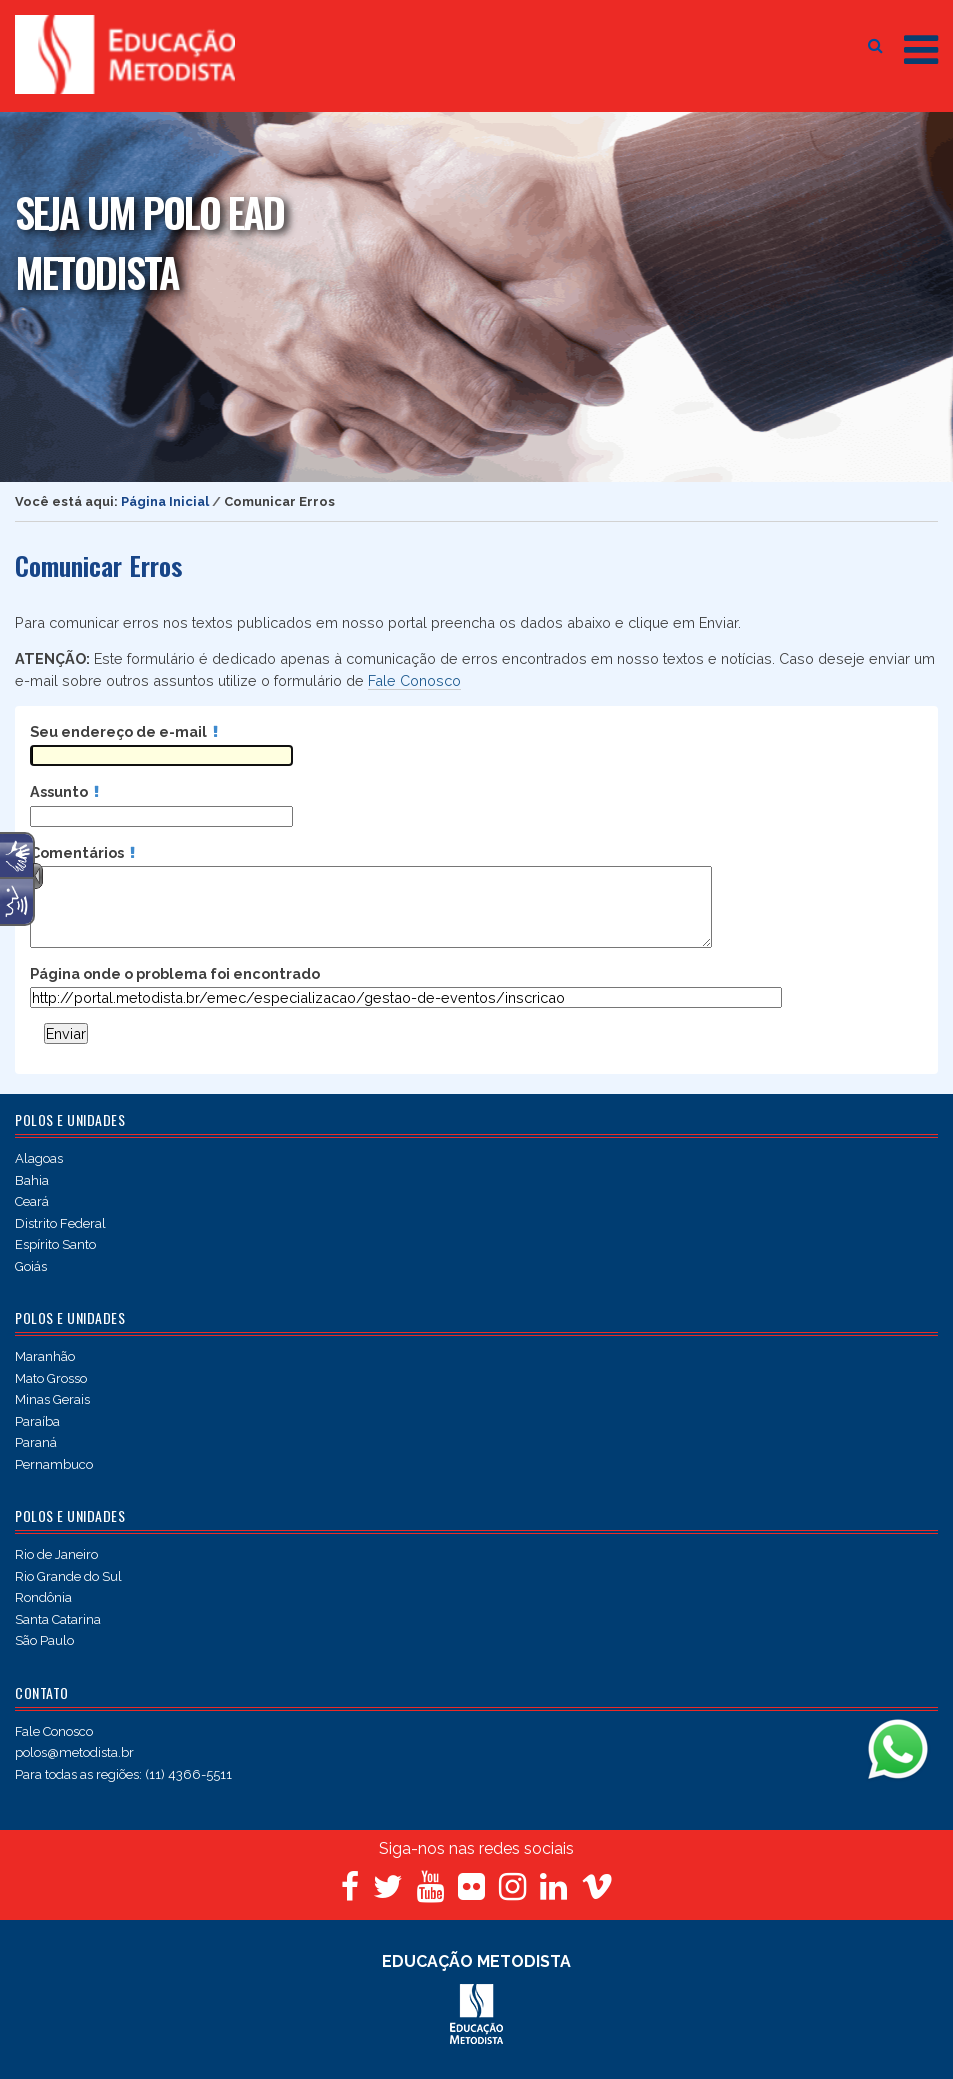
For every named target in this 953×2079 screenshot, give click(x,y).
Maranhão (45, 1356)
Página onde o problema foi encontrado (175, 973)
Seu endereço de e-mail (124, 731)
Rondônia (43, 1597)
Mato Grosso (51, 1378)
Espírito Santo (55, 1244)
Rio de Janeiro (56, 1554)
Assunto (64, 791)
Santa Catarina (58, 1619)
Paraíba (37, 1421)
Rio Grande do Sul (68, 1576)
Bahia (32, 1180)
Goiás (31, 1266)
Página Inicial (165, 501)
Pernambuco (54, 1464)
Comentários (82, 852)
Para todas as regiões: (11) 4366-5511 (123, 1774)
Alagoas (39, 1158)
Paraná (36, 1442)
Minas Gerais (52, 1399)
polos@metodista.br (74, 1752)
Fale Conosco (414, 680)
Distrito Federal (60, 1223)
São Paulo (44, 1640)
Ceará (32, 1201)
